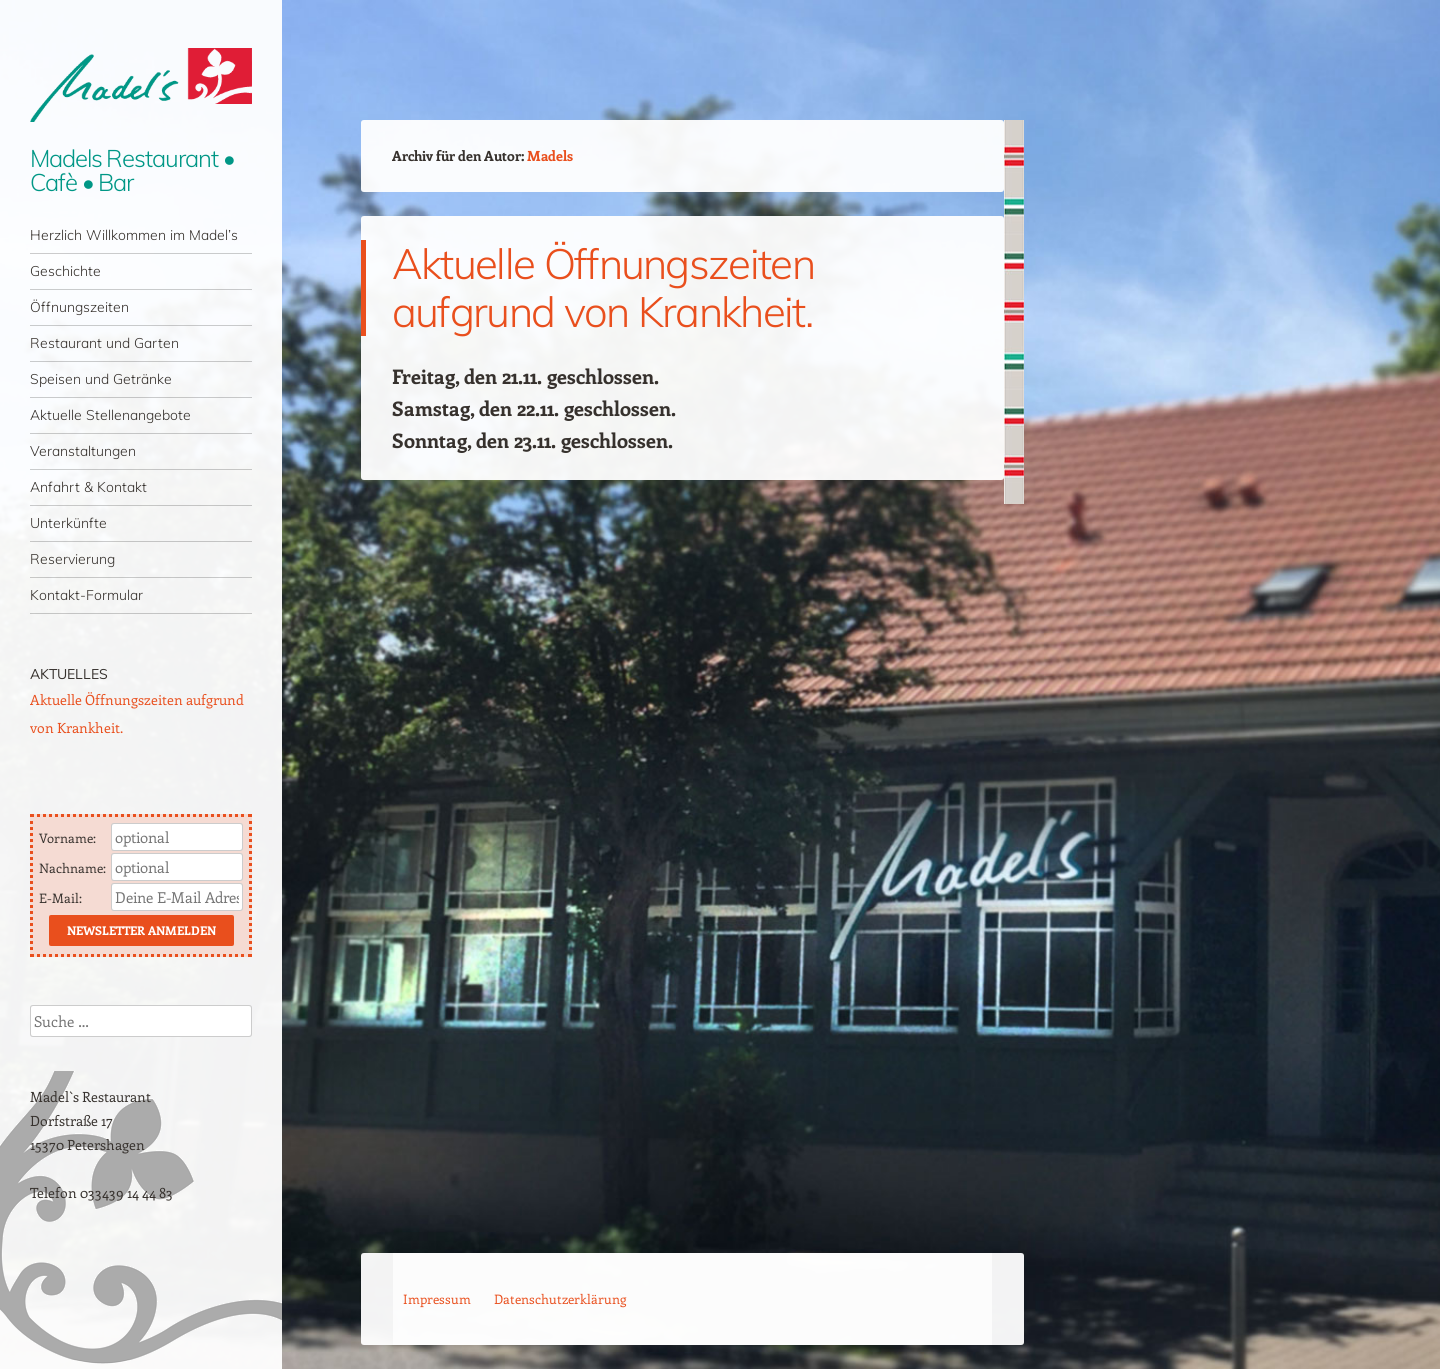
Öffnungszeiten (79, 307)
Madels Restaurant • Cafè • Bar (132, 170)
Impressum (437, 1298)
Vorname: (69, 837)
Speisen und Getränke (101, 379)
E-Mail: (62, 897)
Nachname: (74, 867)
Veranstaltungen (83, 451)
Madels (550, 155)
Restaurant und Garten (104, 343)
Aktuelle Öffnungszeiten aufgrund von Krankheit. (603, 287)
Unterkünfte (68, 523)
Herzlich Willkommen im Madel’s (134, 235)
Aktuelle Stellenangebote (110, 415)
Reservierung (72, 559)
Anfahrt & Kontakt (88, 487)
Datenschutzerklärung (560, 1298)
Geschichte (65, 271)
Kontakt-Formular (86, 595)
